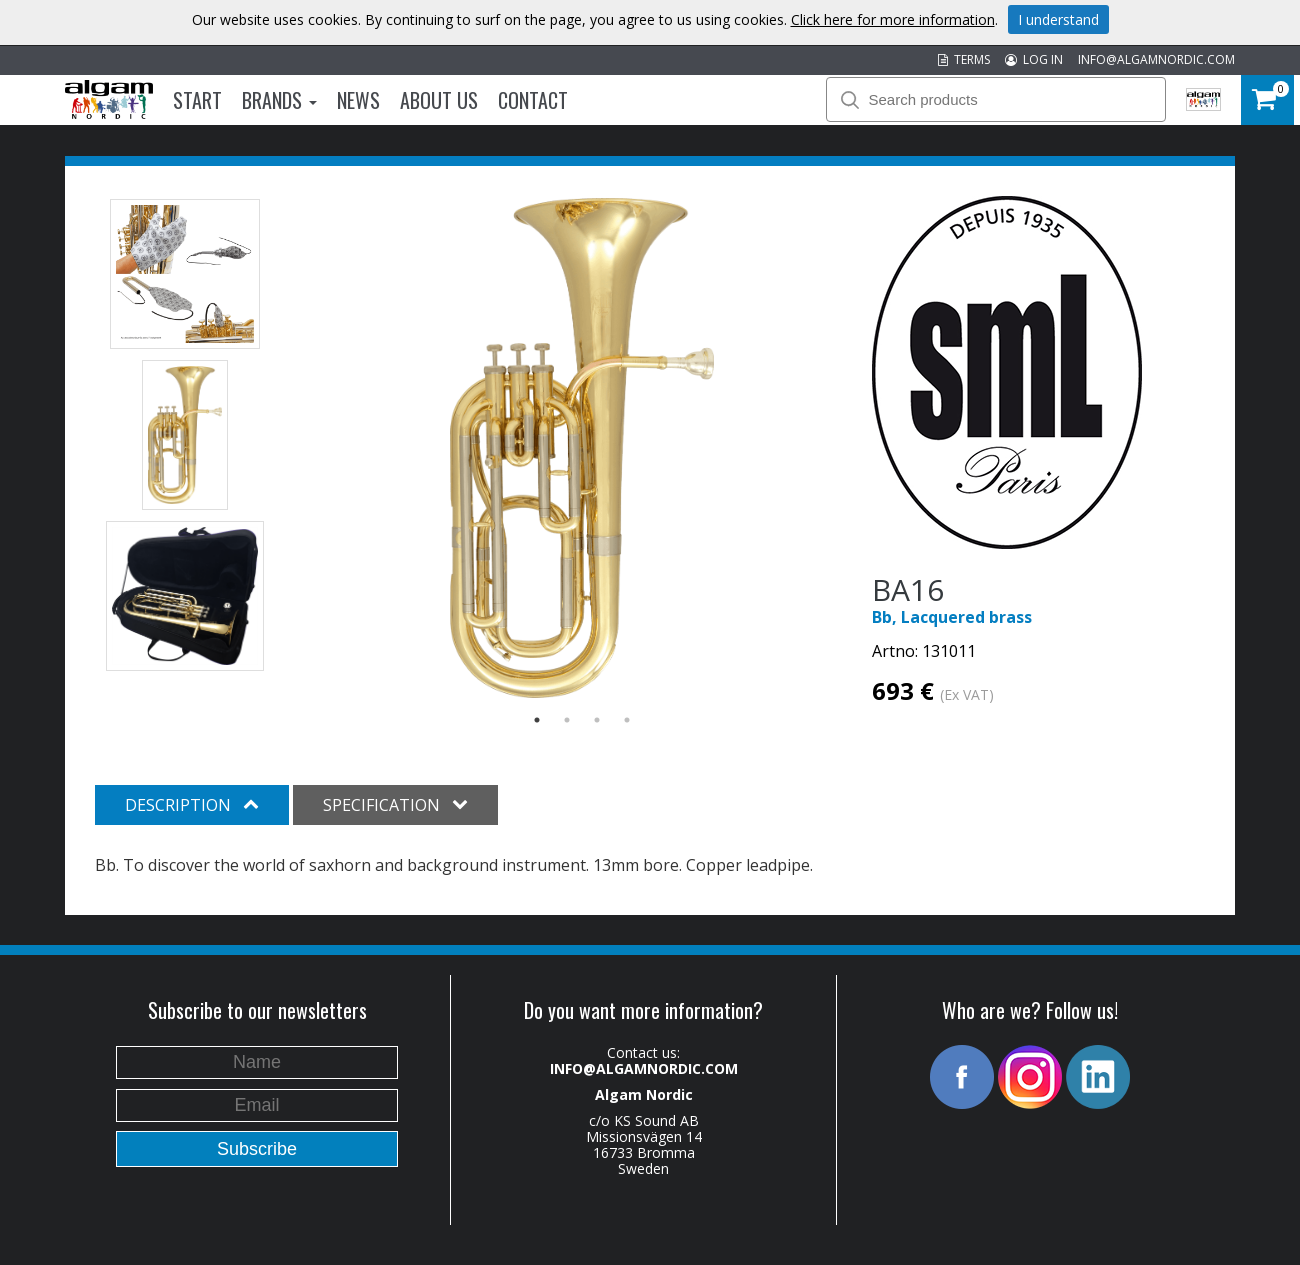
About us (439, 100)
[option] (582, 448)
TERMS (964, 59)
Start (197, 100)
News (358, 100)
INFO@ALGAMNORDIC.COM (1156, 59)
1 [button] (537, 720)
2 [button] (567, 720)
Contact (533, 100)
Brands (279, 100)
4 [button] (627, 720)
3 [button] (597, 720)
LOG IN (1034, 59)
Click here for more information (893, 19)
